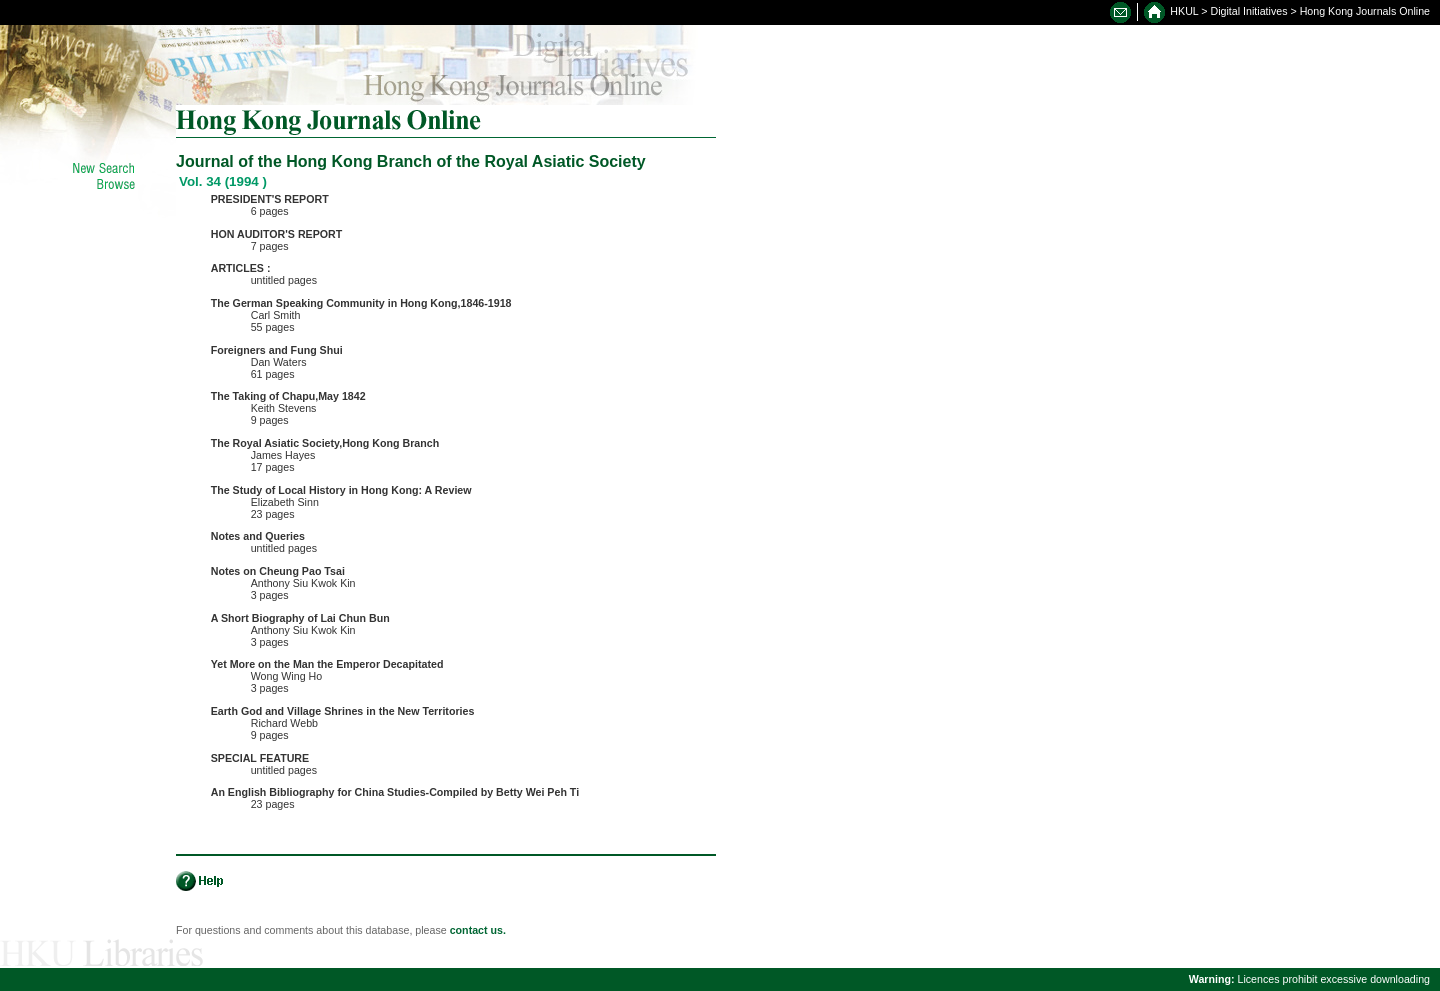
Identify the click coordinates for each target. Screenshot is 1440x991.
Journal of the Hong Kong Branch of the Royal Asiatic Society (411, 161)
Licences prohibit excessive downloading (1309, 979)
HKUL (1184, 11)
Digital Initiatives (1249, 11)
